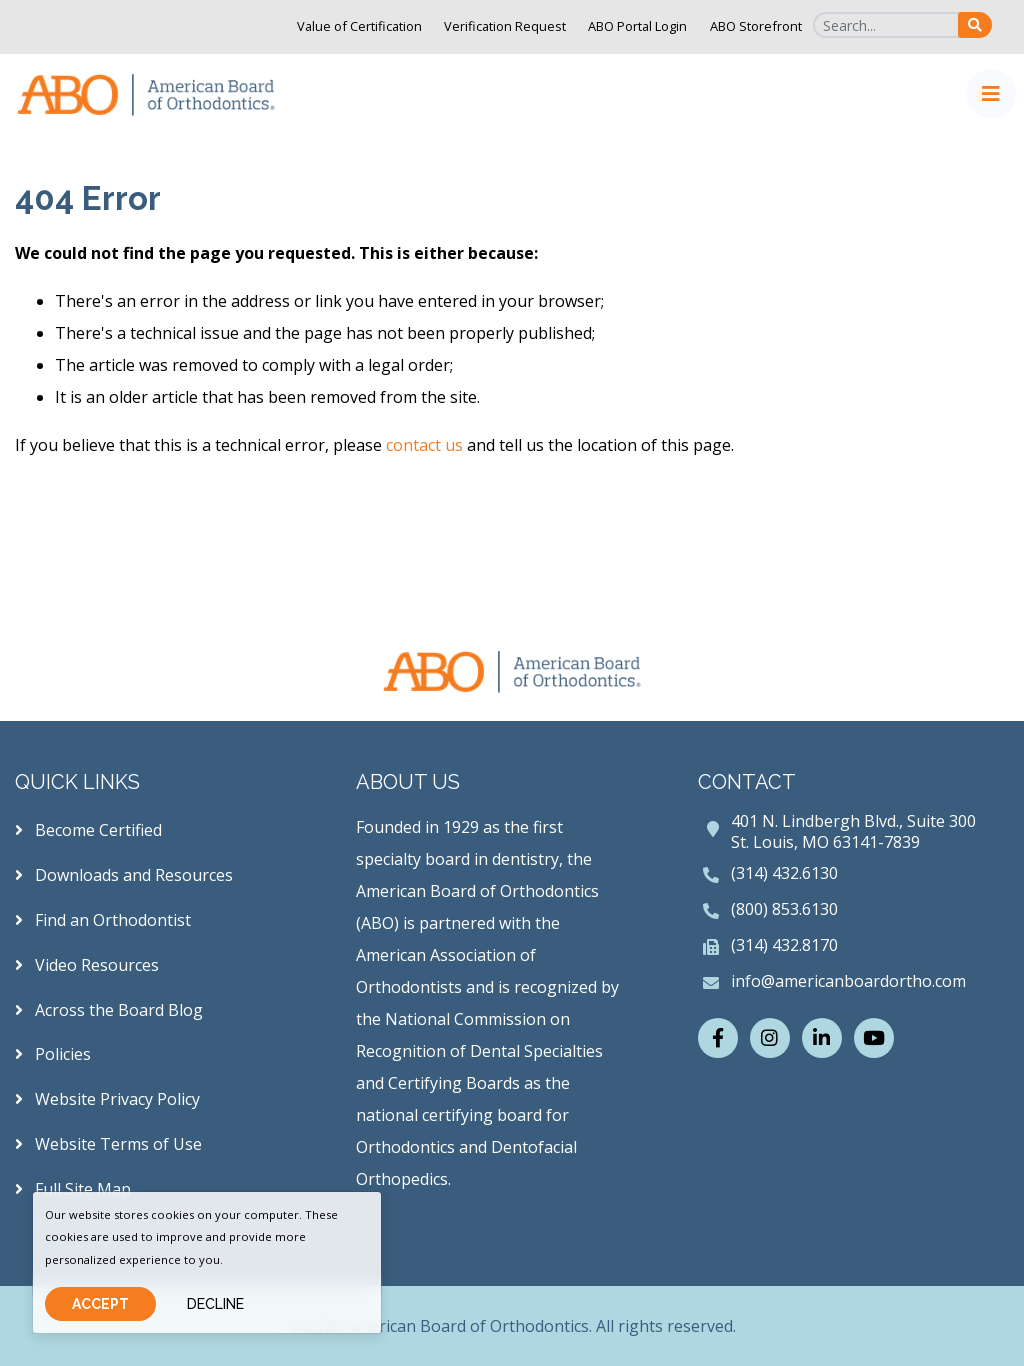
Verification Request (505, 26)
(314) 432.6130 (784, 873)
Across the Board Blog (109, 1010)
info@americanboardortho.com (848, 981)
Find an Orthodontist (103, 920)
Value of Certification (359, 26)
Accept (100, 1304)
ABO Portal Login (637, 26)
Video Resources (87, 965)
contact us (424, 445)
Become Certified (88, 830)
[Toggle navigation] (991, 94)
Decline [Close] (215, 1304)
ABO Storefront (756, 26)
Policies (53, 1054)
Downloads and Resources (124, 875)
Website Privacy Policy (107, 1099)
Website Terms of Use (108, 1144)
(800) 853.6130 (784, 909)
